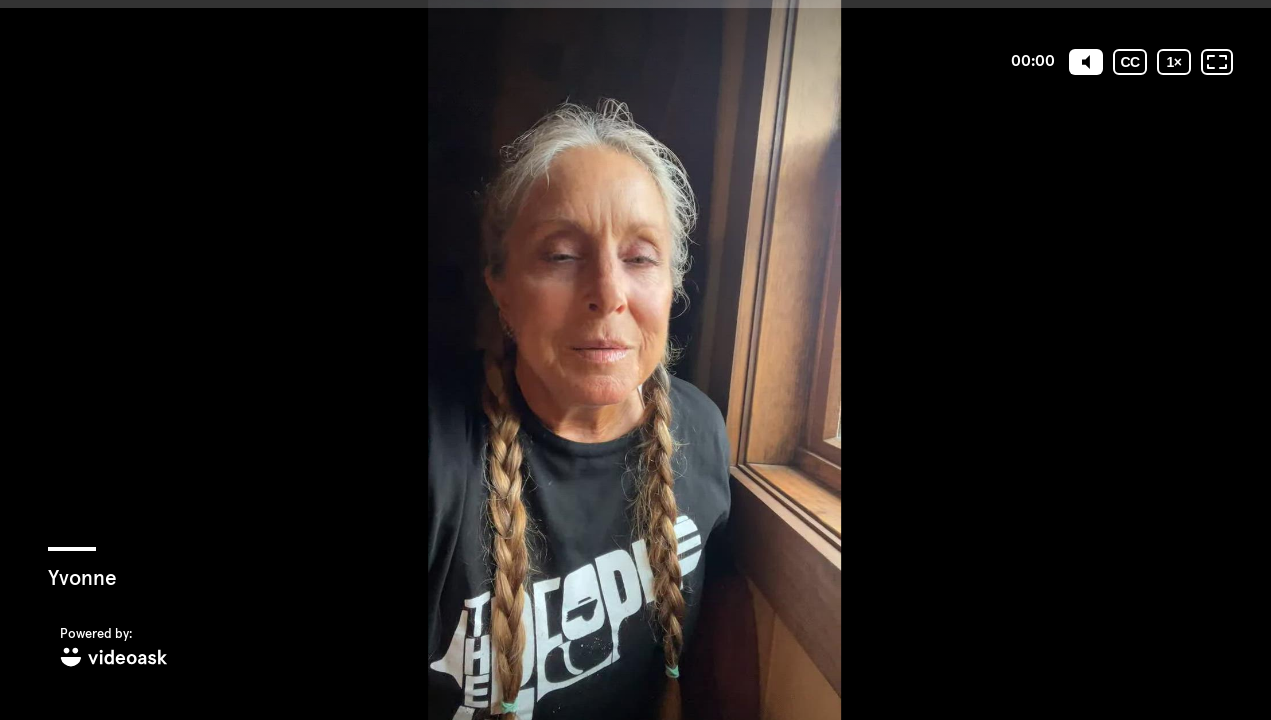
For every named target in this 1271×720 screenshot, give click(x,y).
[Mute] (1086, 62)
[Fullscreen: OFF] (1217, 62)
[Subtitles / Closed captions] (1130, 62)
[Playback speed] (1174, 62)
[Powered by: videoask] (114, 648)
